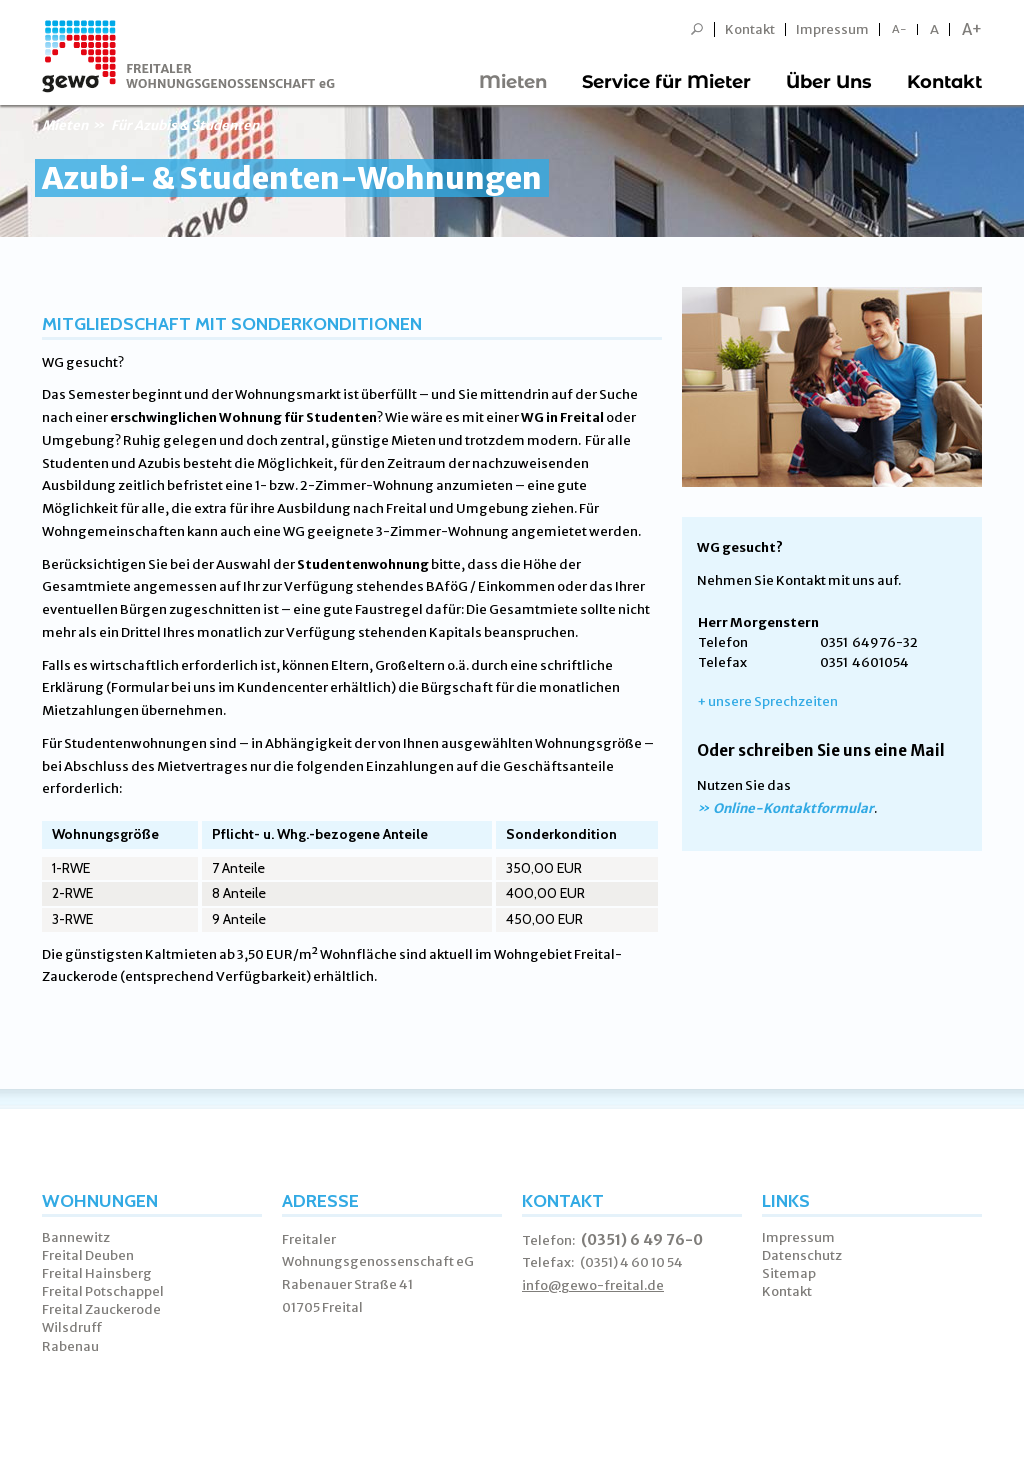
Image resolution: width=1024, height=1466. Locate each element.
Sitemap (789, 1273)
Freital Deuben (88, 1255)
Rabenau (70, 1346)
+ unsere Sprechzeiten (767, 701)
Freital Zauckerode (101, 1309)
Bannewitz (76, 1237)
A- (899, 29)
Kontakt (750, 29)
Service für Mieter (666, 82)
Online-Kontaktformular (793, 808)
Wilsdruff (72, 1327)
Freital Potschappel (103, 1291)
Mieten (513, 82)
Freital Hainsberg (97, 1273)
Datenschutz (802, 1255)
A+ (972, 29)
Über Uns (829, 82)
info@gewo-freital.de (593, 1285)
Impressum (832, 29)
